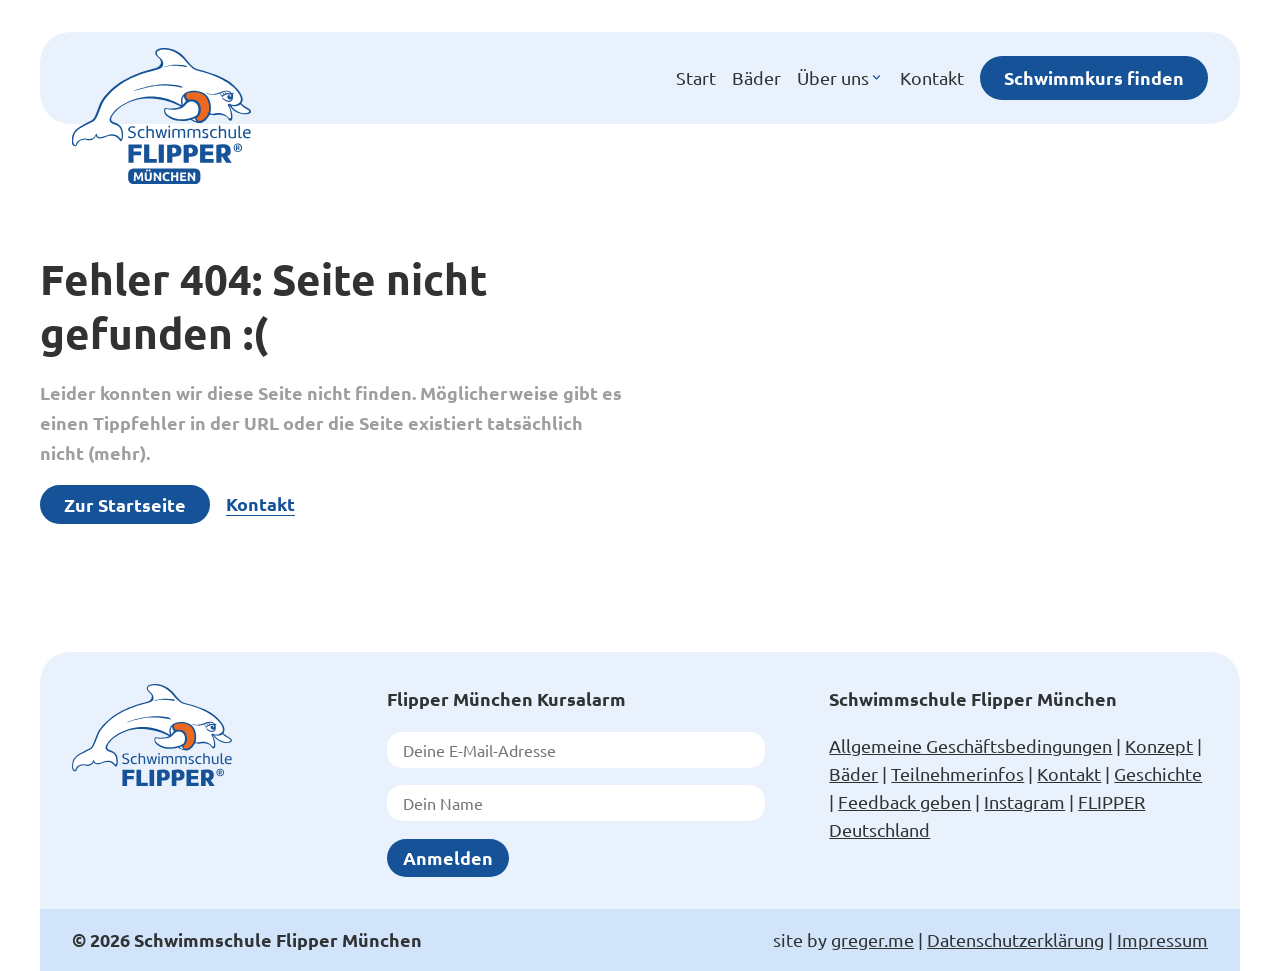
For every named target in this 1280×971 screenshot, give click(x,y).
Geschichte (1158, 773)
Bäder (756, 77)
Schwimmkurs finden (1094, 77)
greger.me (872, 939)
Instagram (1024, 801)
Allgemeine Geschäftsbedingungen (970, 745)
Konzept (1159, 745)
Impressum (1162, 939)
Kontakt (932, 77)
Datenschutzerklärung (1015, 939)
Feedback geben (904, 801)
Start (696, 77)
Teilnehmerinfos (957, 773)
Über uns (840, 78)
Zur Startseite (125, 504)
